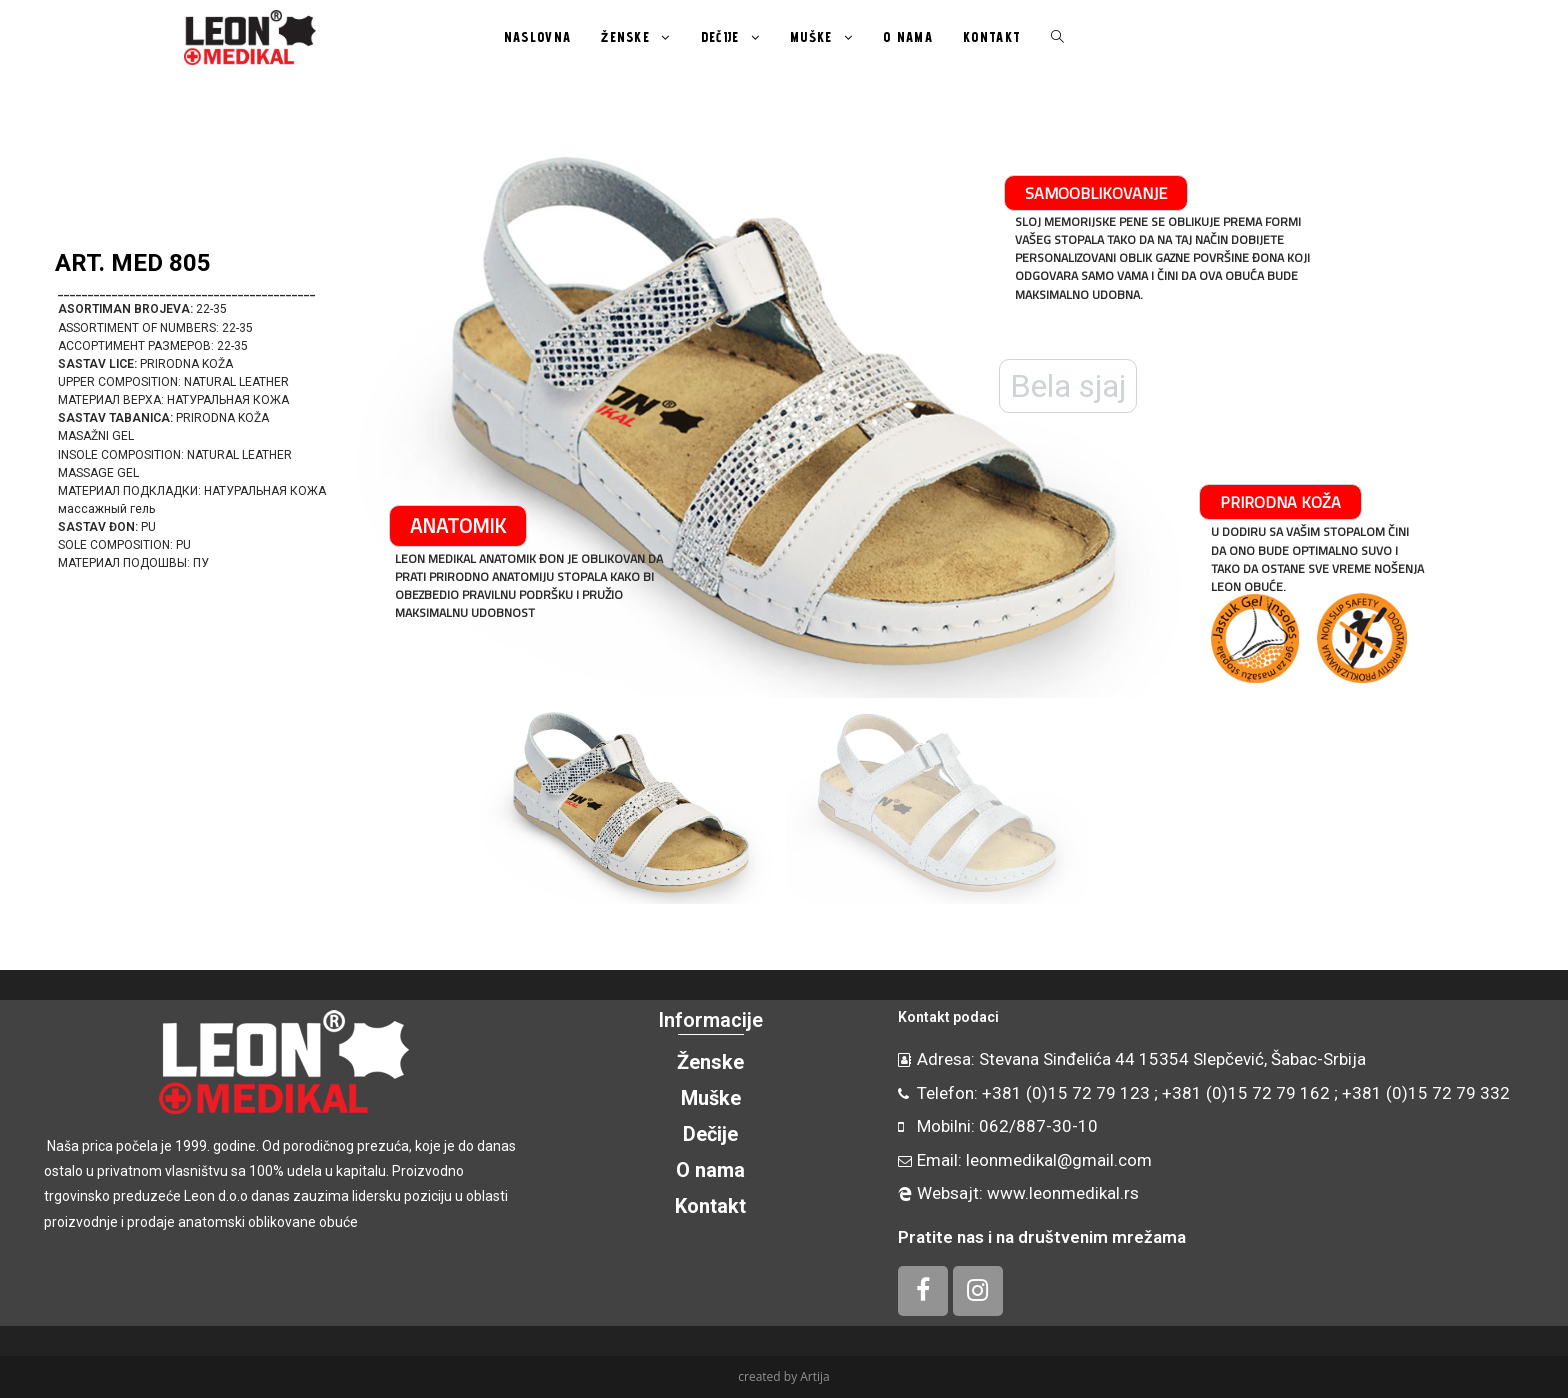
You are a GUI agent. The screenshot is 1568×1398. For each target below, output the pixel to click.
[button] (41, 416)
